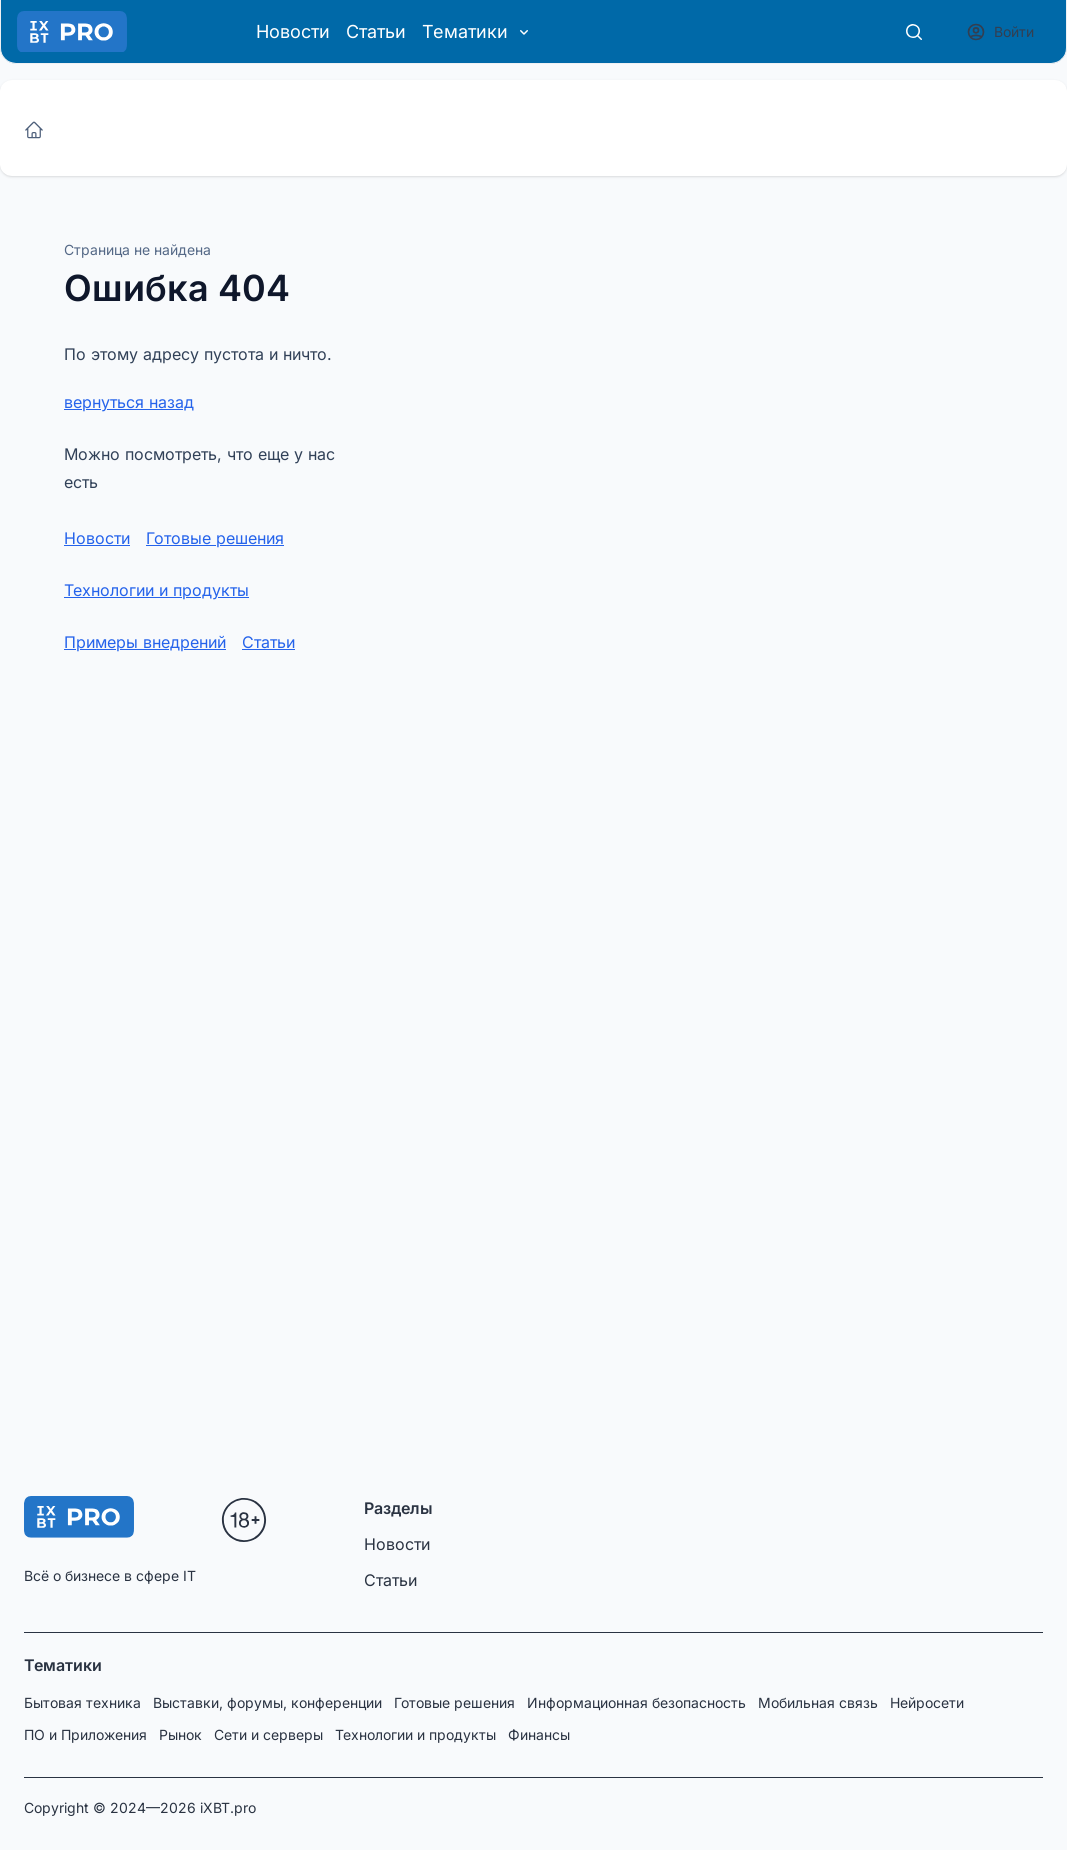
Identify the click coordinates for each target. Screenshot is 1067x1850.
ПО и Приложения (85, 1734)
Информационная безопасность (636, 1702)
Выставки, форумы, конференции (267, 1702)
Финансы (539, 1734)
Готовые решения (215, 538)
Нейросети (927, 1702)
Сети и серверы (268, 1734)
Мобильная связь (818, 1702)
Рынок (180, 1734)
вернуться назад (129, 402)
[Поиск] (914, 32)
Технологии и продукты (156, 590)
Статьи (376, 31)
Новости (293, 31)
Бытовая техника (82, 1702)
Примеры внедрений (145, 642)
